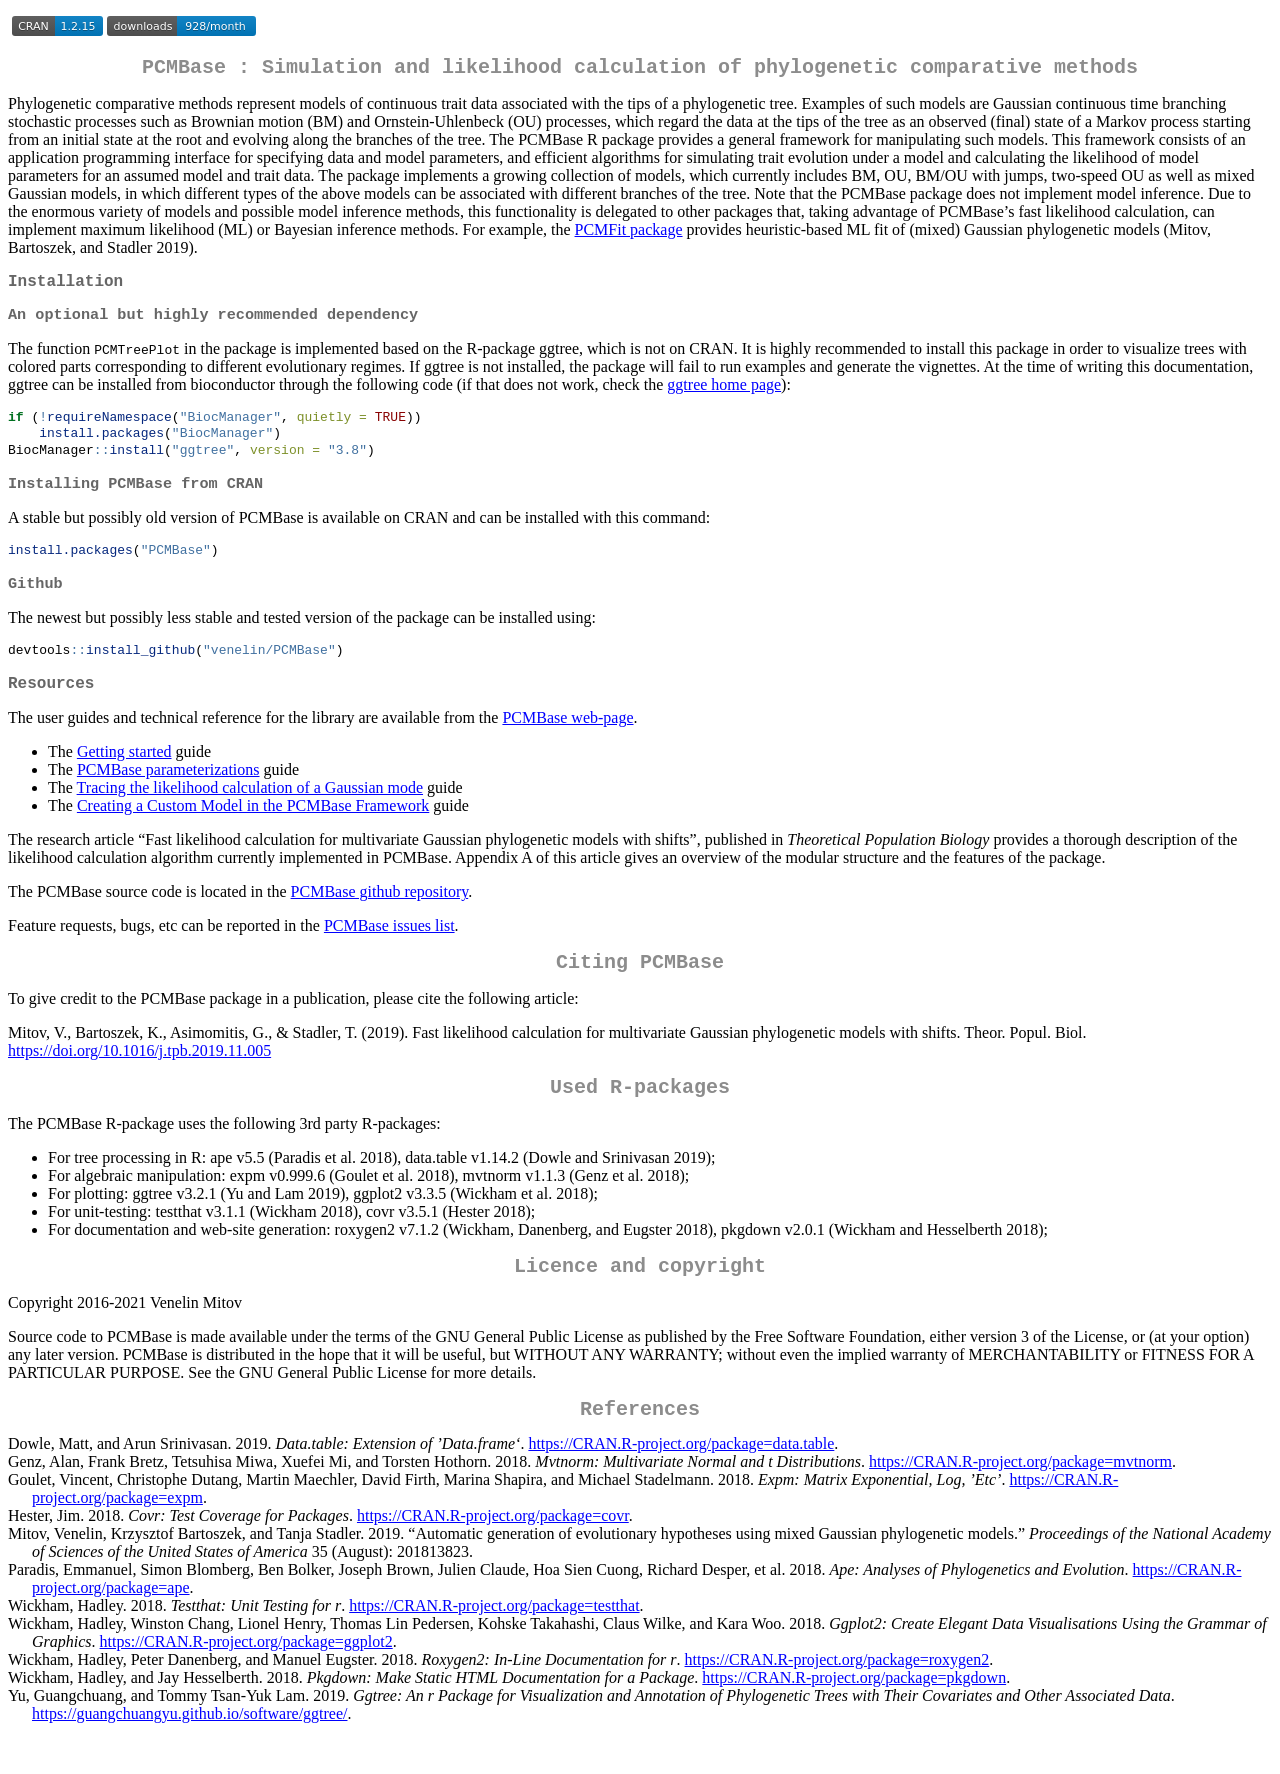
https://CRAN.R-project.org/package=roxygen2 (837, 1702)
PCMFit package (629, 233)
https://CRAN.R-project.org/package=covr (493, 1558)
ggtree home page (724, 394)
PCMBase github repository (380, 918)
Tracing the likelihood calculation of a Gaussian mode (250, 814)
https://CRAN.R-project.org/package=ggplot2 (246, 1684)
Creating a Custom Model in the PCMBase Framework (253, 832)
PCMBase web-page (567, 744)
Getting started (124, 778)
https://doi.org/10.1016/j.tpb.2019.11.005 (139, 1081)
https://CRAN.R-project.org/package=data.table (681, 1486)
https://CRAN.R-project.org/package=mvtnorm (1020, 1504)
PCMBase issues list (389, 952)
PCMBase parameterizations (168, 796)
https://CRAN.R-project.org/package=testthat (494, 1648)
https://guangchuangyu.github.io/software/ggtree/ (190, 1756)
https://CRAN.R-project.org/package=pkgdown (854, 1720)
